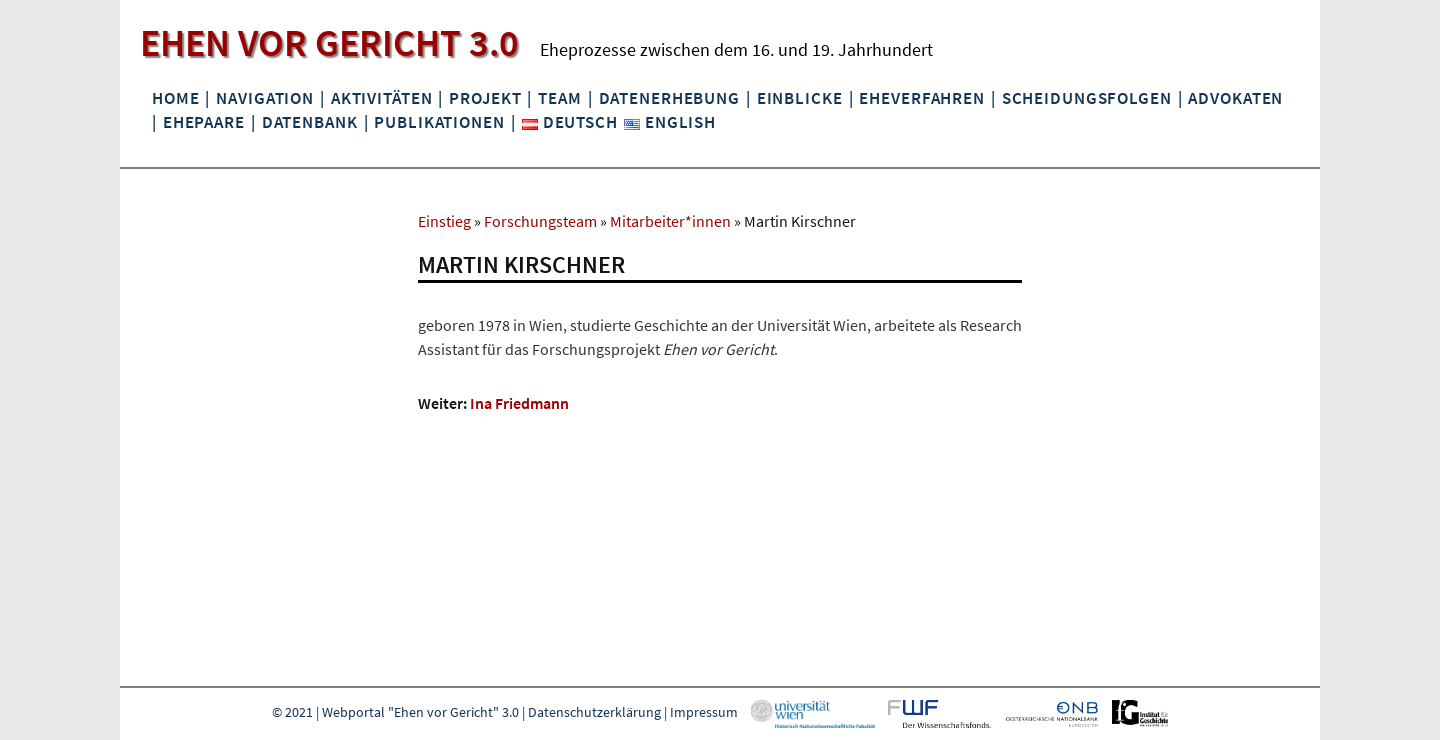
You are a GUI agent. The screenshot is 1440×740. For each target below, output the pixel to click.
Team (559, 98)
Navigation (265, 98)
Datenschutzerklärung (594, 712)
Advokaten (1235, 98)
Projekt (485, 98)
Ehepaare (204, 122)
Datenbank (310, 122)
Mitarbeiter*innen (670, 221)
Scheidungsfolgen (1087, 98)
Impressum (704, 712)
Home (175, 98)
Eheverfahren (921, 98)
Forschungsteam (540, 221)
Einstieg (444, 221)
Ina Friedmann (519, 403)
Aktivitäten (382, 98)
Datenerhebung (669, 98)
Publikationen (439, 122)
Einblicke (800, 98)
